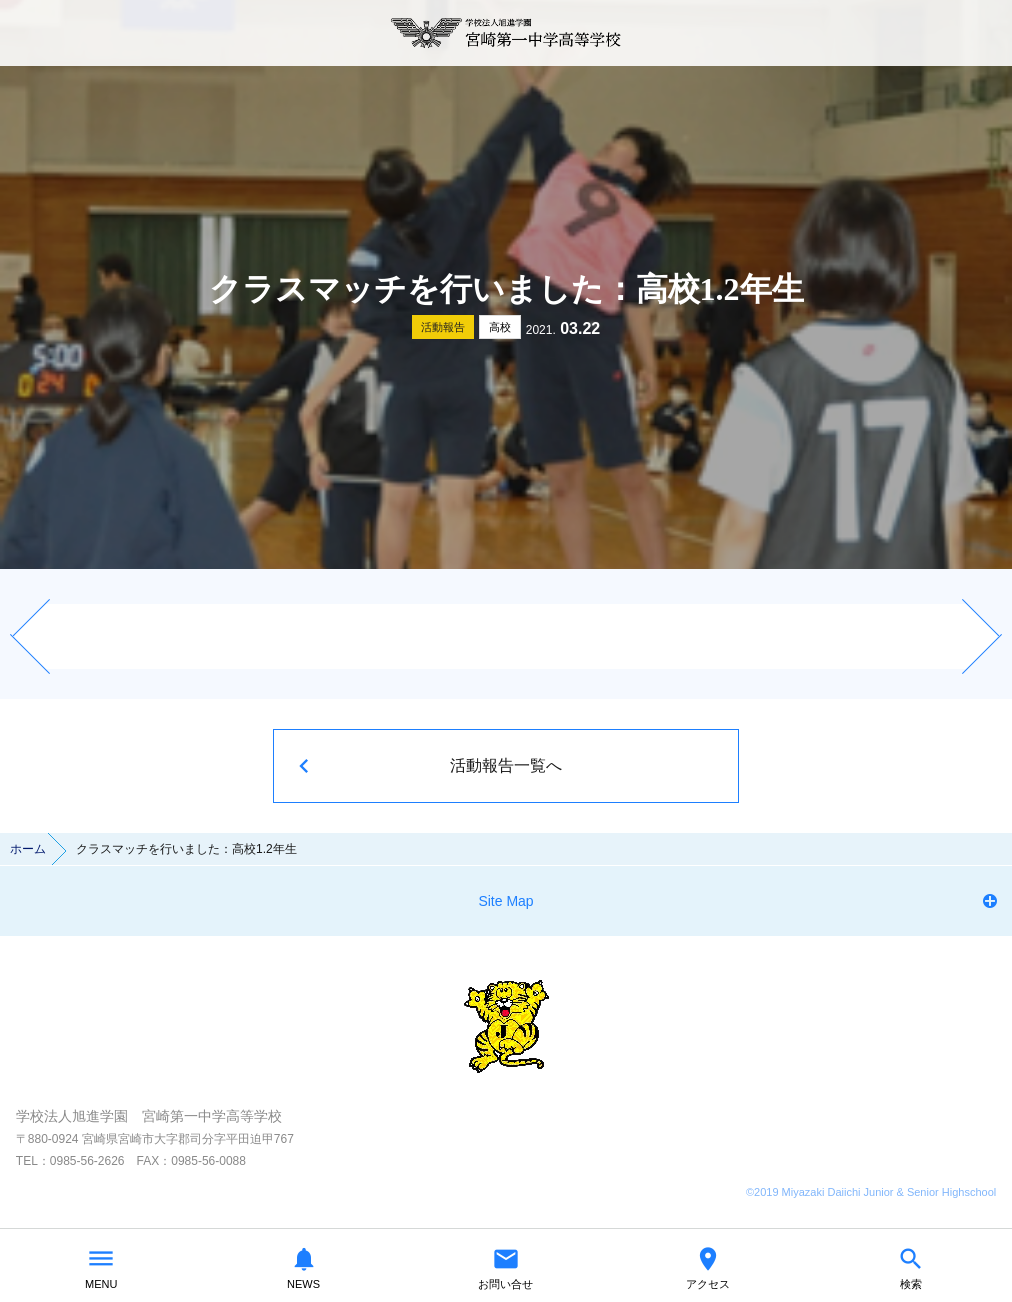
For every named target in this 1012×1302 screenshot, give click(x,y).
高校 (500, 327)
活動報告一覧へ (506, 765)
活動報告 (443, 327)
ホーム (28, 849)
